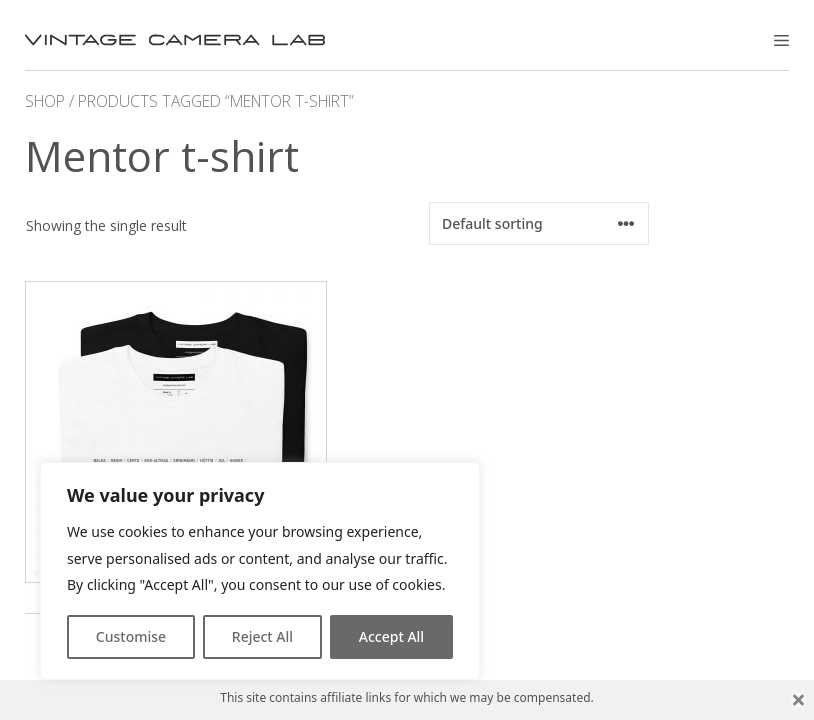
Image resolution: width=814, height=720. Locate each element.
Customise (131, 636)
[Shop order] (539, 223)
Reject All (262, 636)
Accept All (391, 636)
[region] (260, 571)
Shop (45, 101)
